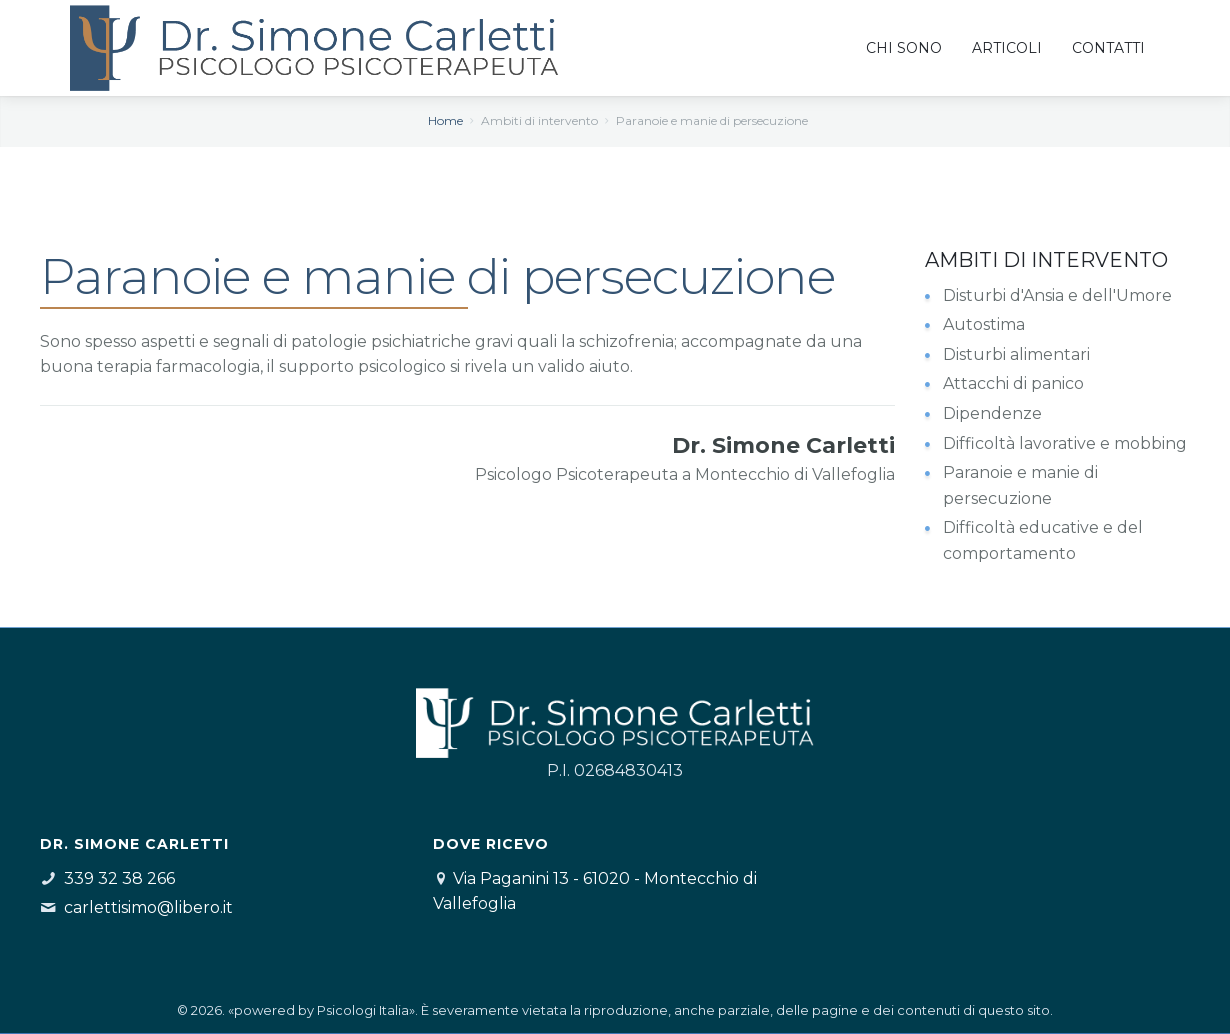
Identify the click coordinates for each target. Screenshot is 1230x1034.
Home (445, 120)
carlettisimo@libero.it (148, 907)
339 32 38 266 (119, 878)
